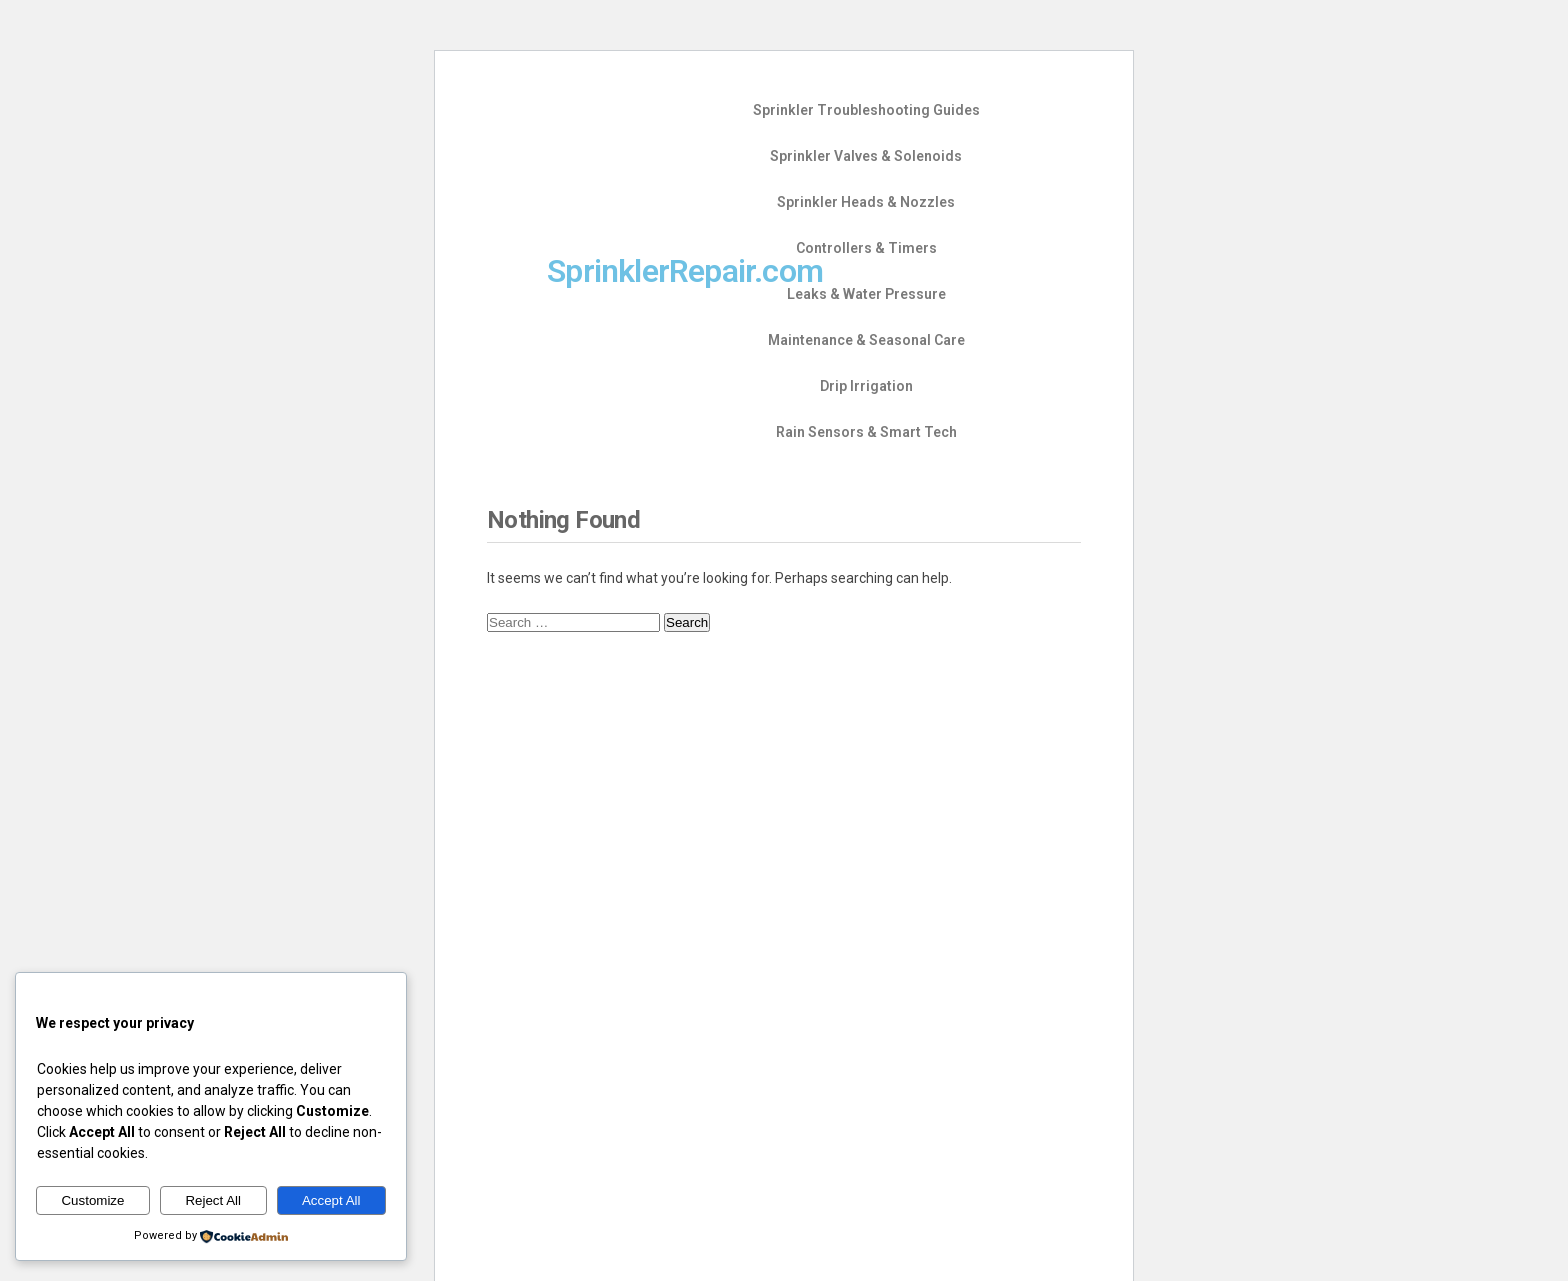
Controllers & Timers (866, 248)
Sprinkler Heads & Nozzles (866, 202)
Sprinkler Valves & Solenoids (866, 156)
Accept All (331, 1200)
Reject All (213, 1200)
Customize (92, 1200)
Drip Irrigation (866, 386)
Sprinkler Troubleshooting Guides (866, 110)
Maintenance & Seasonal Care (866, 340)
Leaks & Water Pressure (866, 294)
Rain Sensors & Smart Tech (866, 432)
